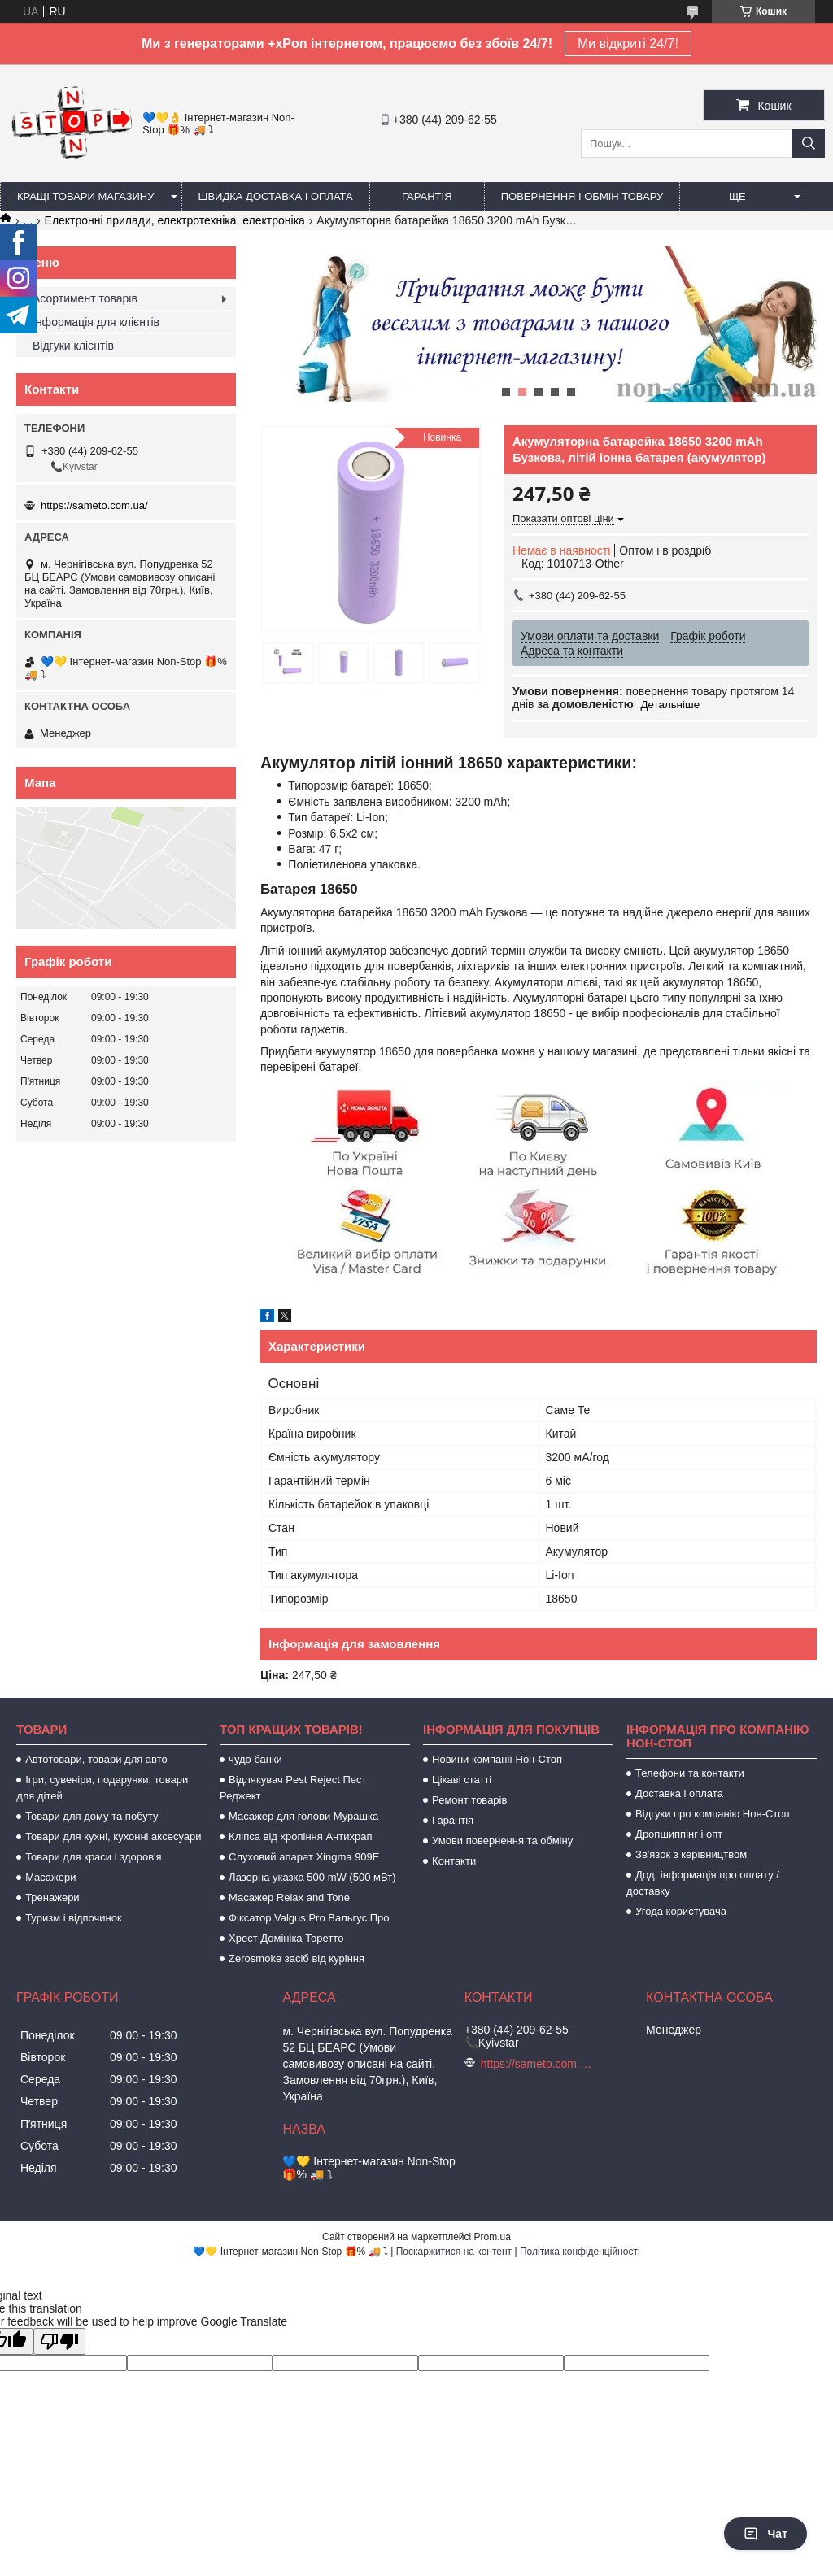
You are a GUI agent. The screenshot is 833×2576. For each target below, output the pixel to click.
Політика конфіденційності (580, 2251)
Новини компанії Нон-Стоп (497, 1759)
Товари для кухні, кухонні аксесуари (113, 1836)
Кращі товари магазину (86, 196)
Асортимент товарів (85, 298)
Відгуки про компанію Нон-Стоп (712, 1814)
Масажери (50, 1877)
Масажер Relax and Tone (289, 1897)
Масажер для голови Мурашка (303, 1816)
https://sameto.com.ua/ (94, 505)
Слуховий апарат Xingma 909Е (304, 1857)
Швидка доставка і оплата (275, 196)
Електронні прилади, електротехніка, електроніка (175, 220)
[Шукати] (808, 143)
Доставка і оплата (679, 1793)
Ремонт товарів (469, 1800)
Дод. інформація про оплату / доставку (702, 1883)
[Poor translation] (59, 2341)
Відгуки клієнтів (73, 345)
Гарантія (427, 196)
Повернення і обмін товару (582, 196)
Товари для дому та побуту (91, 1816)
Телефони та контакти (689, 1773)
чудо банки (255, 1759)
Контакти (454, 1861)
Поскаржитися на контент (454, 2251)
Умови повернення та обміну (502, 1840)
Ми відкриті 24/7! (628, 43)
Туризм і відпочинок (73, 1918)
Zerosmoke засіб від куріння (296, 1958)
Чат (765, 2533)
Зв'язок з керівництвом (691, 1854)
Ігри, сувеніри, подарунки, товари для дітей (102, 1787)
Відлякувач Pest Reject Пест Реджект (293, 1787)
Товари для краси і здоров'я (93, 1857)
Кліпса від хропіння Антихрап (300, 1836)
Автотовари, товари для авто (96, 1759)
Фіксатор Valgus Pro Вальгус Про (309, 1918)
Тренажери (52, 1897)
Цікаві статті (461, 1779)
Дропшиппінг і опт (678, 1834)
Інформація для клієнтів (96, 322)
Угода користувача (680, 1911)
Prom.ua (492, 2237)
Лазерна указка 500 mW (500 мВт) (312, 1877)
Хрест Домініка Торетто (286, 1938)
